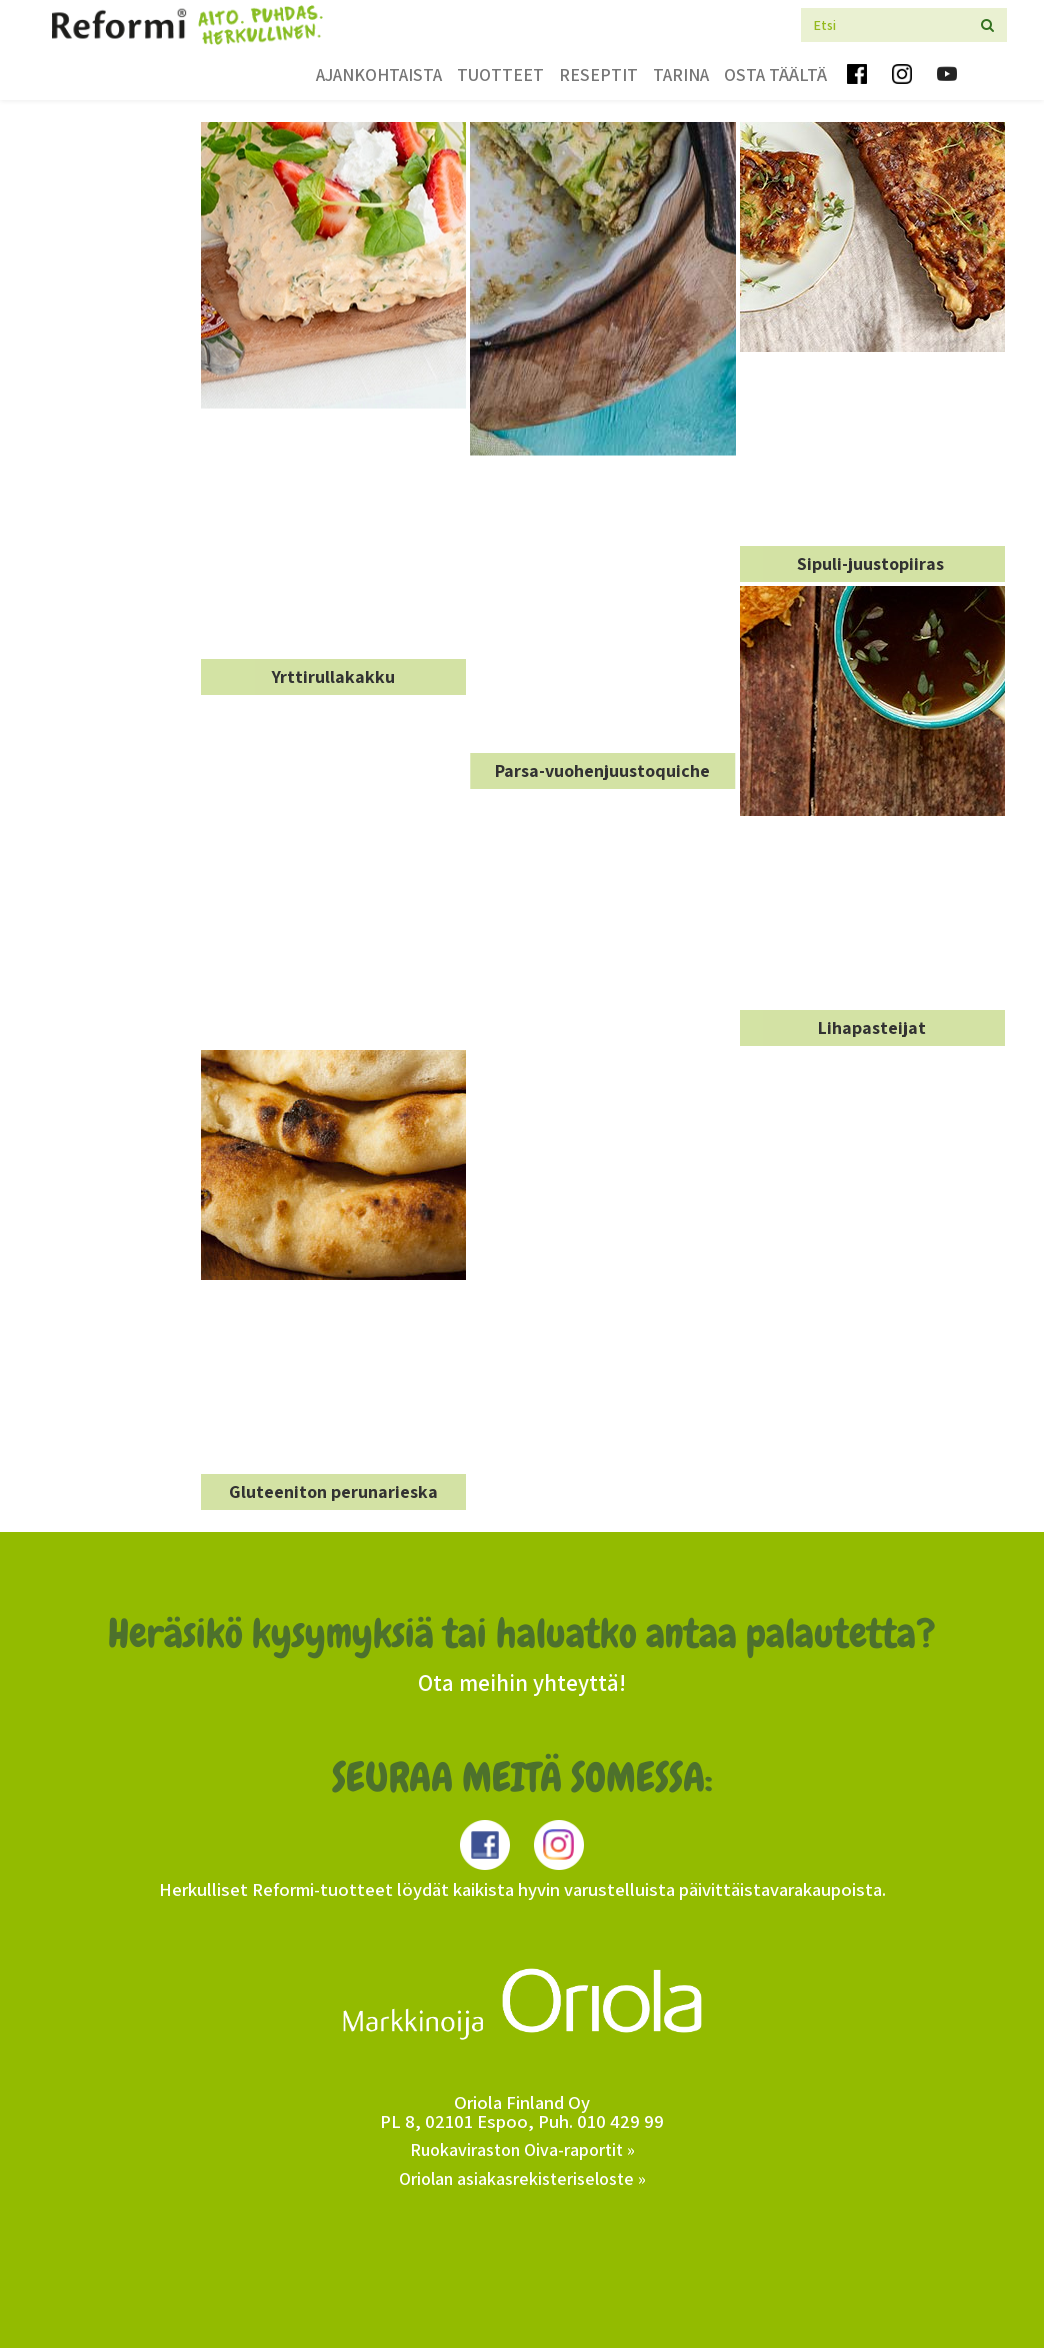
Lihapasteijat (872, 1027)
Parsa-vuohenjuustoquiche (602, 770)
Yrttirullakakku (333, 676)
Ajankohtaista (379, 74)
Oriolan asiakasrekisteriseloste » (522, 2178)
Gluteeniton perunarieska (333, 1491)
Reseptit (598, 74)
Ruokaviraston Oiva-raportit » (522, 2149)
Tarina (681, 74)
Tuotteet (500, 74)
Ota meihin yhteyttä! (522, 1683)
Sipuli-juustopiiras (872, 563)
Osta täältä (775, 74)
